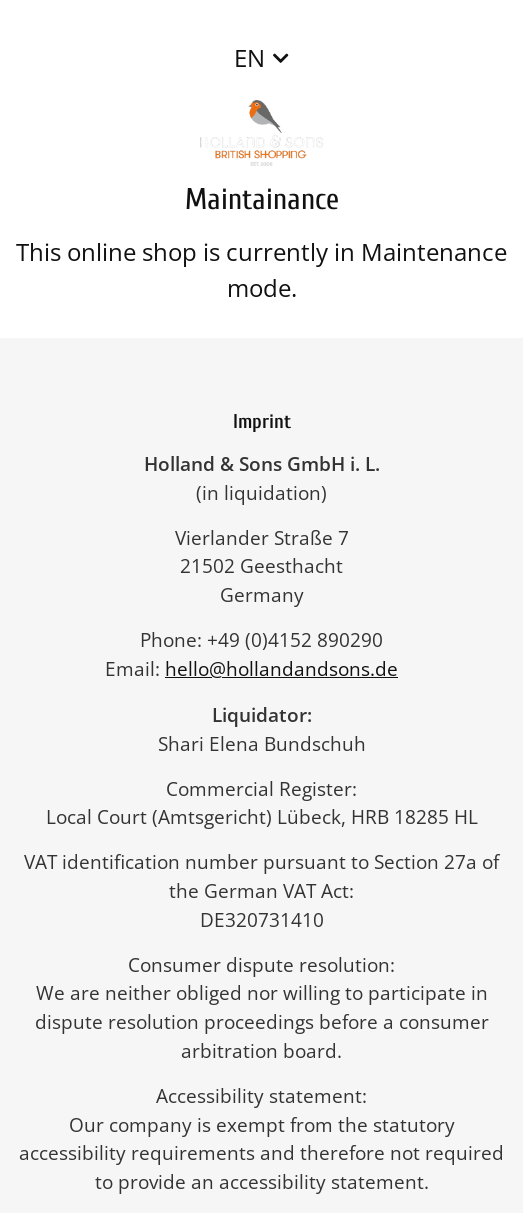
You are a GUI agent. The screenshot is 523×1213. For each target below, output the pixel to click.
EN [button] (249, 57)
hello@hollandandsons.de (291, 668)
